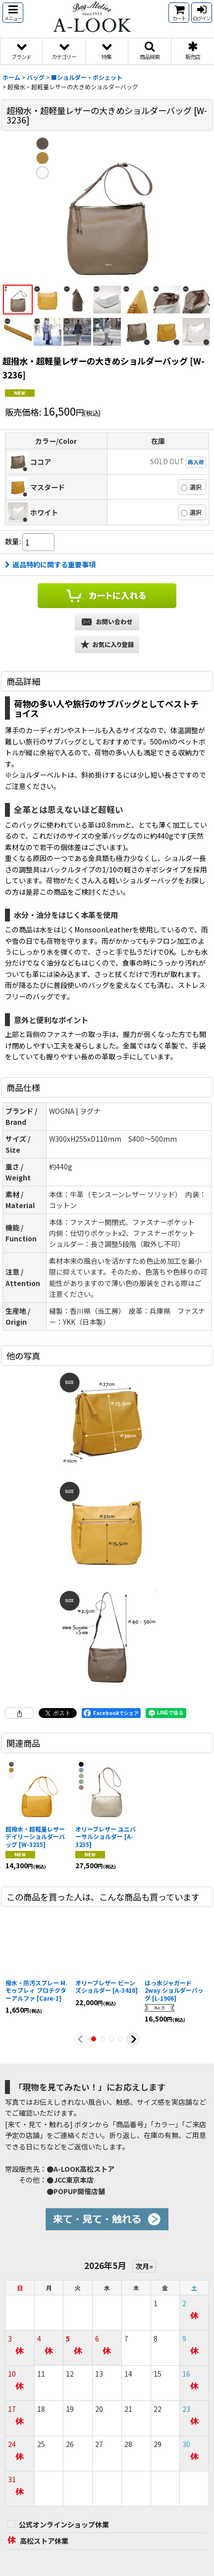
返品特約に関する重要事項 (50, 564)
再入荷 (196, 462)
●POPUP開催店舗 (76, 2191)
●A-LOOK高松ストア (80, 2169)
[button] (12, 12)
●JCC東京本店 (70, 2180)
